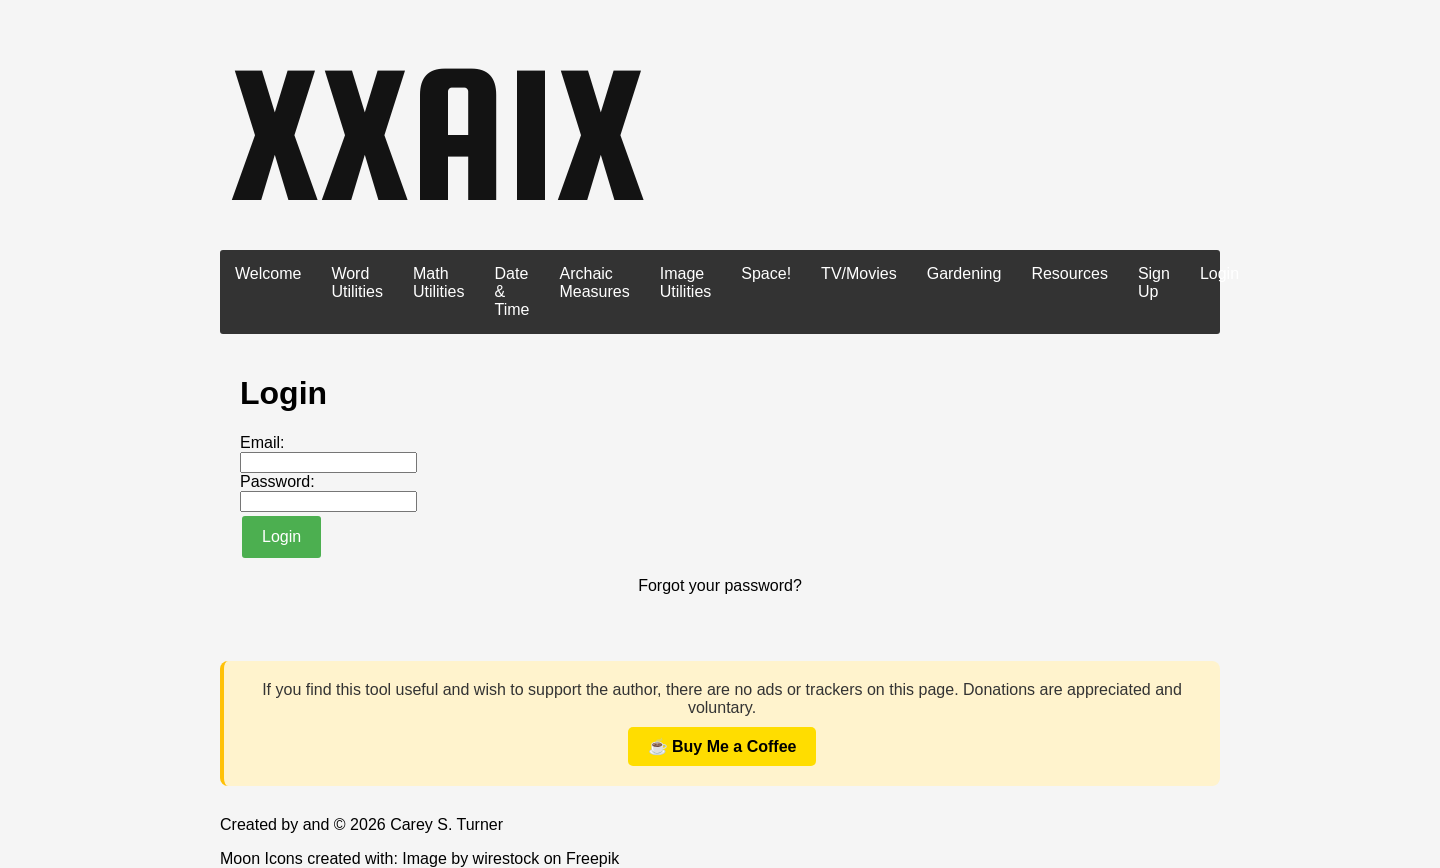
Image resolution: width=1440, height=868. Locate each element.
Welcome (268, 273)
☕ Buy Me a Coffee (722, 746)
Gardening (964, 273)
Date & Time (512, 291)
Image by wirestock (470, 858)
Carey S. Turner (446, 824)
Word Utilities (357, 282)
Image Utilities (686, 282)
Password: (277, 481)
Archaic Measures (594, 282)
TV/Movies (859, 273)
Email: (262, 442)
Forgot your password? (720, 585)
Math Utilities (439, 282)
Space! (766, 273)
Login (1219, 273)
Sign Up (1154, 282)
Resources (1069, 273)
